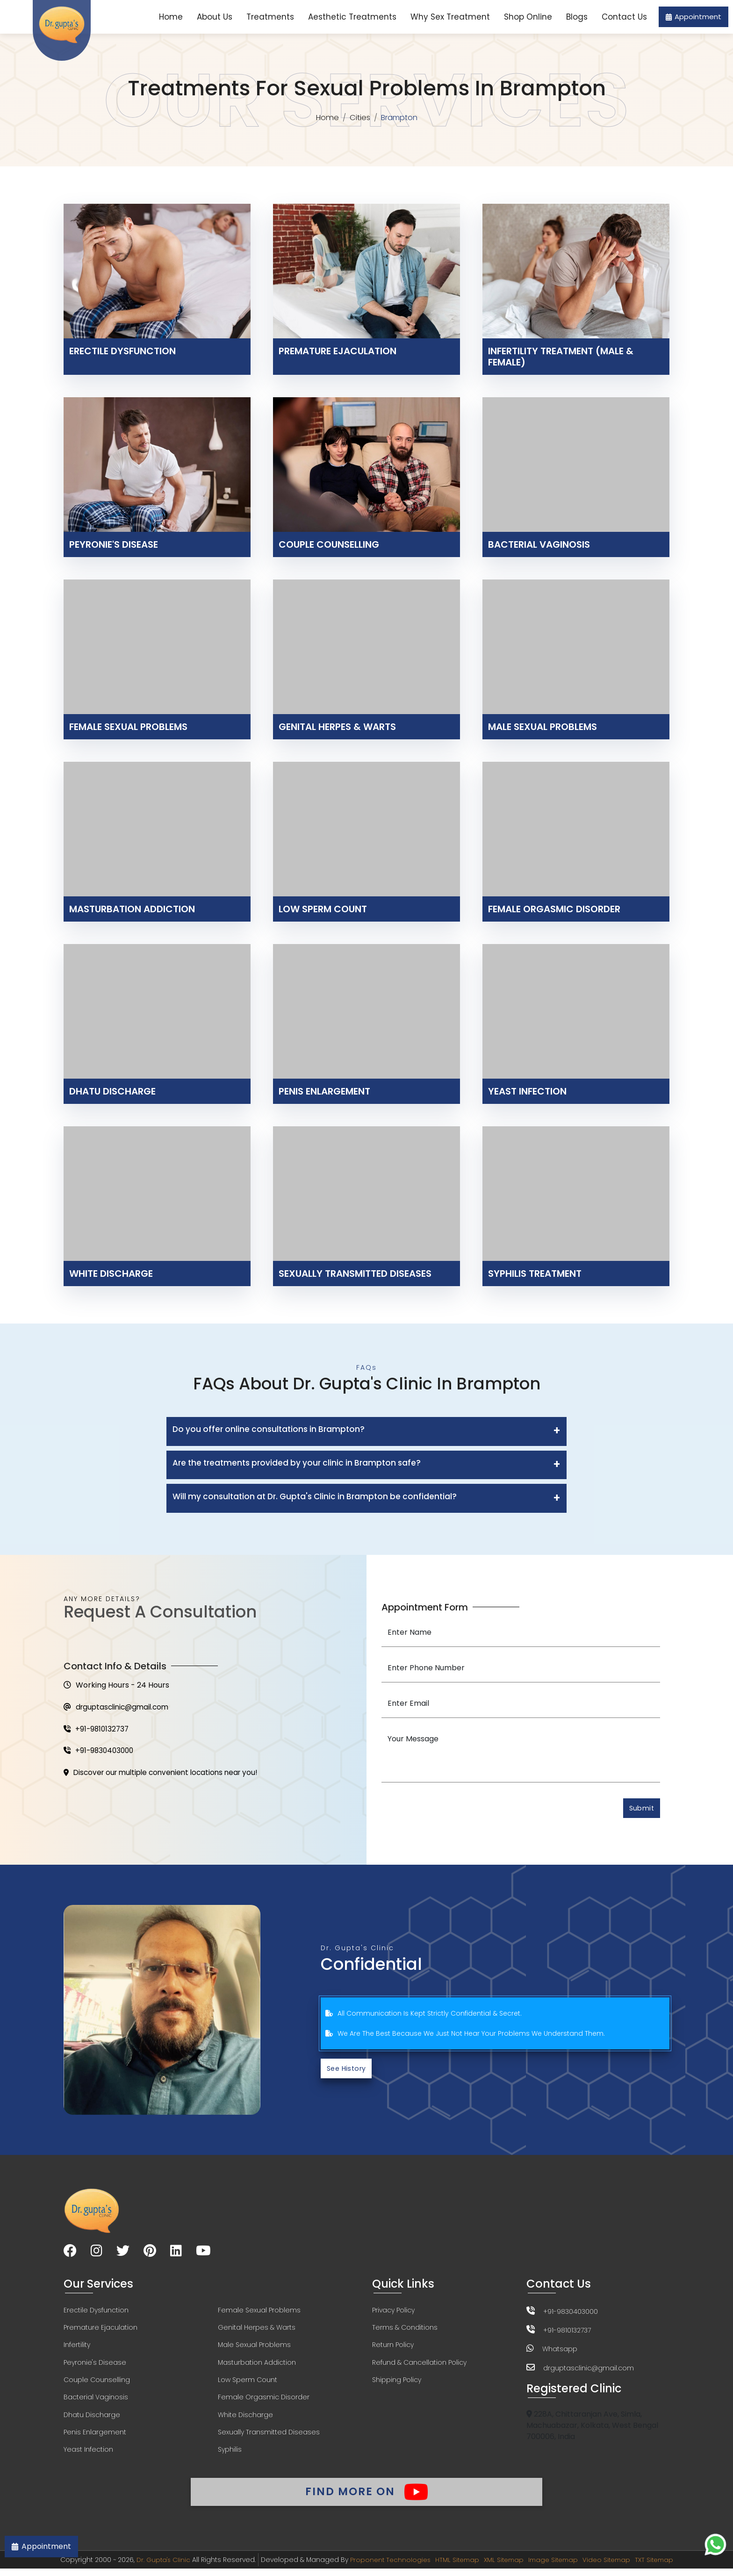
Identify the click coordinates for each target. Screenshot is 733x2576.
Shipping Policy (396, 2384)
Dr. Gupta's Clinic (156, 2567)
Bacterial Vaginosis (96, 2401)
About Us (214, 16)
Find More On (366, 2497)
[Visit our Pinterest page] (150, 2254)
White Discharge (245, 2419)
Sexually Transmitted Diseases (269, 2437)
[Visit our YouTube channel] (203, 2254)
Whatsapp (559, 2351)
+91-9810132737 (97, 1730)
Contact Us (624, 16)
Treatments (270, 16)
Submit (640, 1809)
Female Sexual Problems (259, 2313)
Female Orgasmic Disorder (263, 2401)
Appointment (693, 16)
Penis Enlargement (95, 2437)
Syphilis (230, 2455)
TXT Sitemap (660, 2567)
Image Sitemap (554, 2567)
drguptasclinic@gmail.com (119, 1708)
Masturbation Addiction (257, 2366)
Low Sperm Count (247, 2384)
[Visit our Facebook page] (70, 2254)
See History (348, 2070)
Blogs (577, 16)
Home (171, 16)
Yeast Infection (88, 2455)
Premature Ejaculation (100, 2330)
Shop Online (528, 16)
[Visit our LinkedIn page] (176, 2254)
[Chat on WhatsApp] (715, 2544)
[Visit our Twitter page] (122, 2254)
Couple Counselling (97, 2384)
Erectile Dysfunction (96, 2313)
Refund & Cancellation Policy (419, 2366)
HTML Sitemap (454, 2567)
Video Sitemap (611, 2567)
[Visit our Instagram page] (96, 2254)
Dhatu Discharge (92, 2419)
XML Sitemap (502, 2567)
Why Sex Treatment (450, 16)
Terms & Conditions (405, 2330)
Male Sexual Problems (254, 2348)
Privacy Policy (393, 2313)
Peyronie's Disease (95, 2366)
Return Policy (393, 2348)
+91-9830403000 (100, 1752)
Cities (360, 117)
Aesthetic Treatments (352, 16)
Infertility (77, 2348)
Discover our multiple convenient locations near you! (165, 1775)
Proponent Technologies (385, 2567)
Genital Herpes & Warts (256, 2330)
